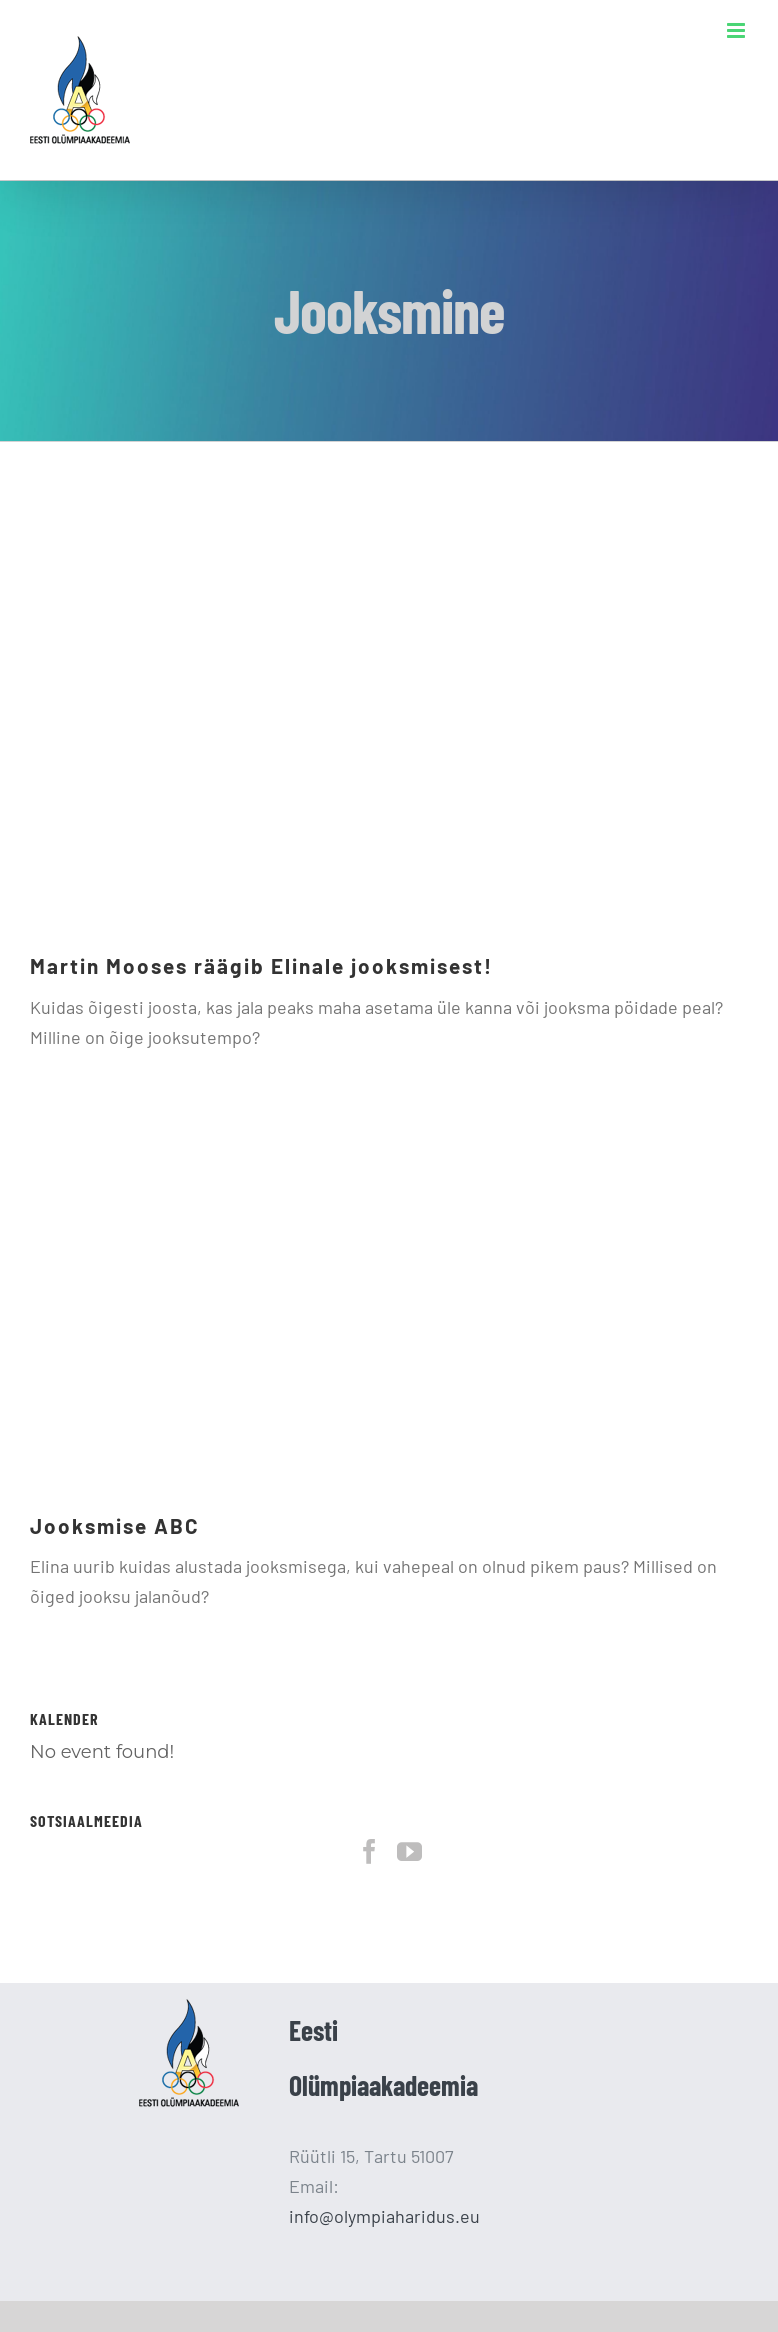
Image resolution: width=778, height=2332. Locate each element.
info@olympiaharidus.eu (384, 2216)
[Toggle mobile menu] (737, 30)
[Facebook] (369, 1851)
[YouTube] (409, 1851)
